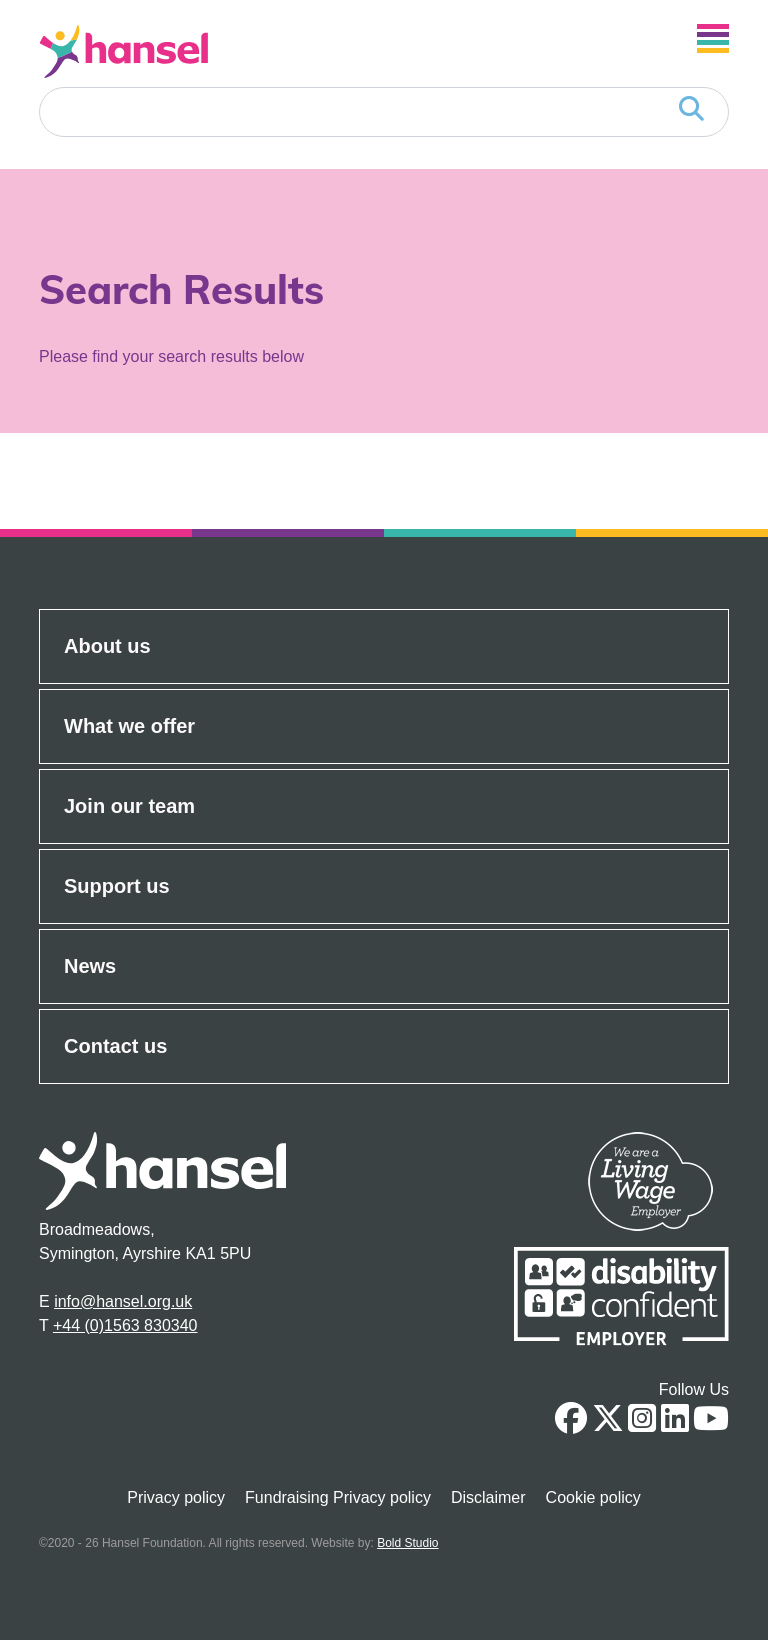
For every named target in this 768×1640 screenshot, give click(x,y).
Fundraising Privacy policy (338, 1497)
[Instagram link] (642, 1424)
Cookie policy (593, 1497)
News (90, 966)
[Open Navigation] (713, 38)
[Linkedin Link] (675, 1424)
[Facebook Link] (571, 1424)
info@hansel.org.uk (123, 1301)
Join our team (129, 806)
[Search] (384, 112)
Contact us (115, 1046)
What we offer (129, 726)
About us (107, 646)
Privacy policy (176, 1497)
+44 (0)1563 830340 (125, 1325)
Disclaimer (488, 1497)
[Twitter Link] (608, 1424)
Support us (117, 886)
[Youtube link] (711, 1424)
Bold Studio (407, 1543)
